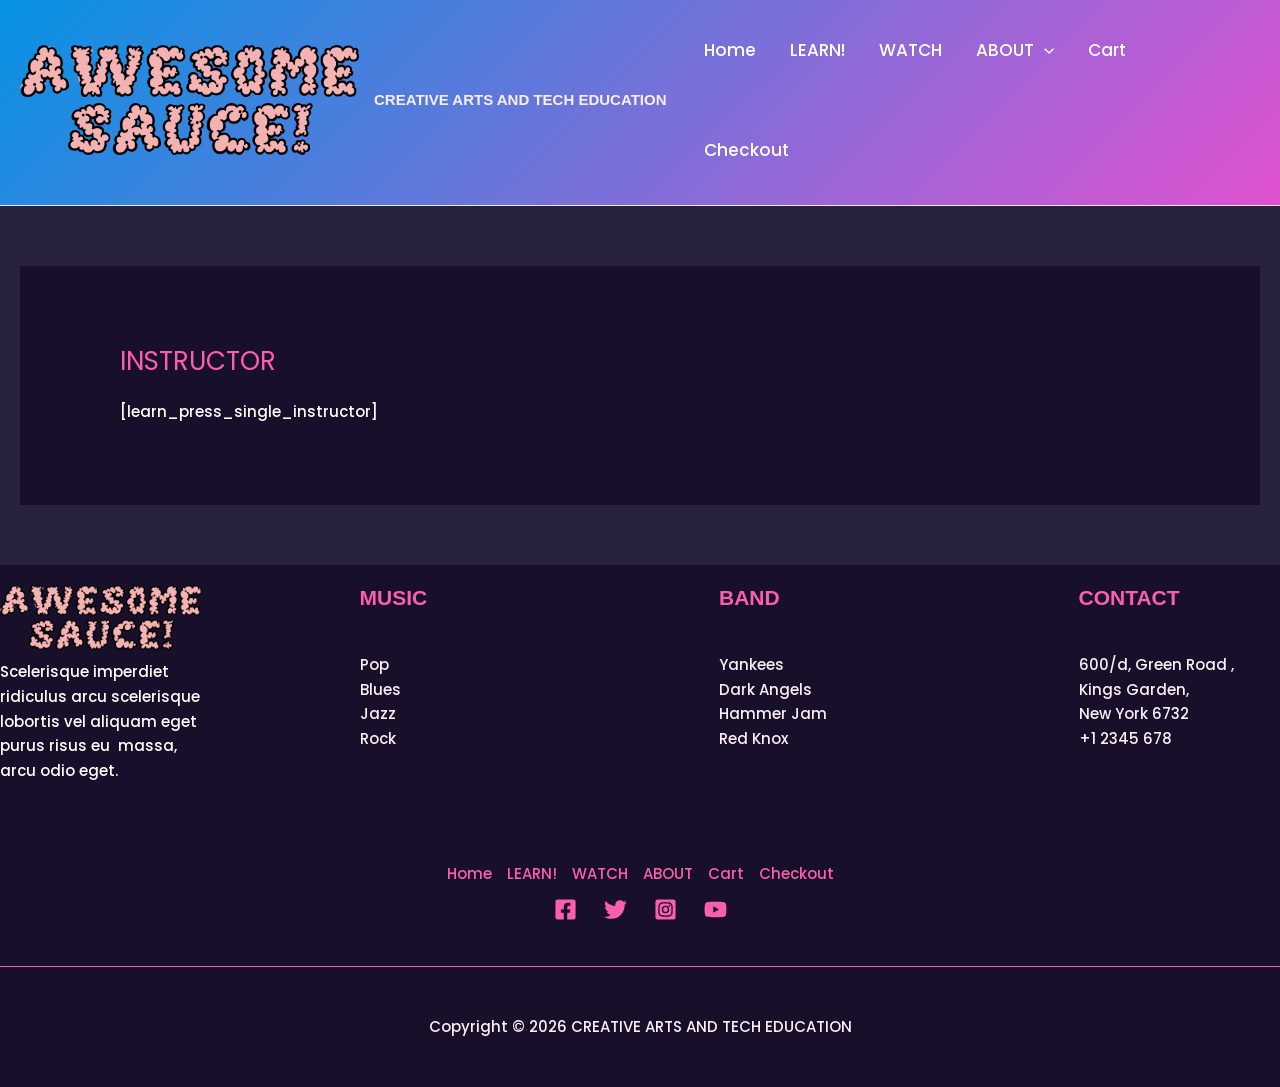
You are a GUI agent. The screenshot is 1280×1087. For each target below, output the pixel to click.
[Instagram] (665, 909)
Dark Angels (765, 689)
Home (730, 50)
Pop (374, 664)
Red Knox (753, 738)
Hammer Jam (773, 713)
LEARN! (817, 50)
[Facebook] (565, 909)
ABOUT (1015, 50)
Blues (380, 689)
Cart (1107, 50)
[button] (1044, 50)
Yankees (751, 664)
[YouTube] (715, 909)
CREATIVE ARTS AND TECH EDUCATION (520, 99)
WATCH (910, 50)
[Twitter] (615, 909)
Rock (378, 738)
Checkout (746, 150)
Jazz (378, 713)
